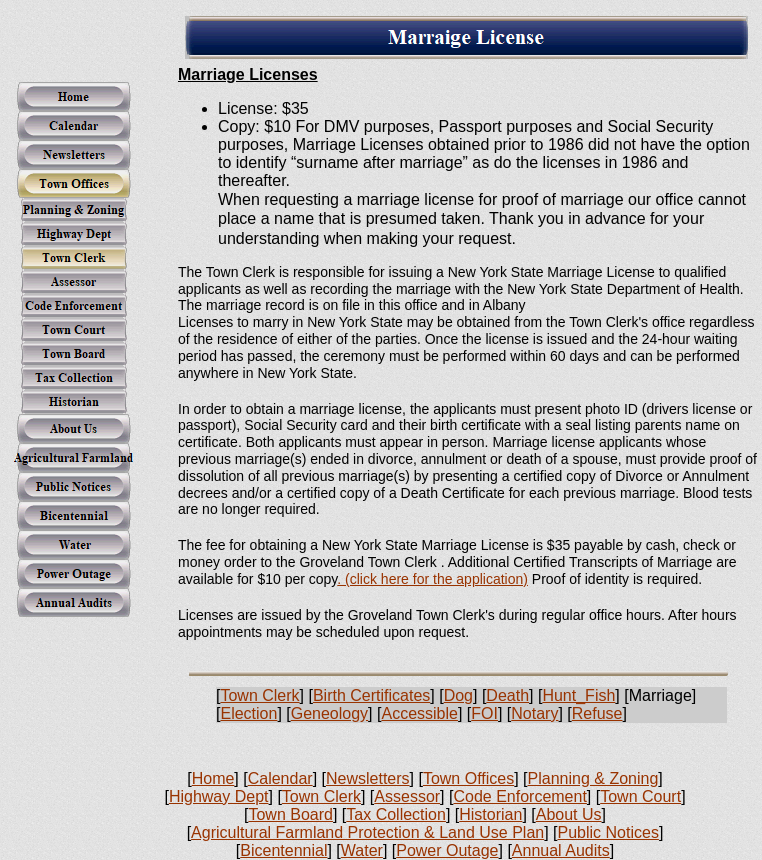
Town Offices (468, 778)
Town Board (290, 814)
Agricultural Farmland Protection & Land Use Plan (367, 832)
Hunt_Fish (578, 695)
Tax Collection (396, 814)
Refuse (597, 713)
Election (248, 713)
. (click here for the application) (432, 579)
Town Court (640, 796)
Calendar (280, 778)
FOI (484, 713)
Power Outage (447, 850)
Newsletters (368, 778)
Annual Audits (561, 850)
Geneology (329, 713)
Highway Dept (219, 796)
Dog (458, 695)
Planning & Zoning (593, 778)
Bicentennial (283, 850)
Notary (534, 713)
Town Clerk (259, 695)
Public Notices (608, 832)
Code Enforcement (519, 796)
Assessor (407, 796)
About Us (569, 814)
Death (507, 695)
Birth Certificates (371, 695)
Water (362, 850)
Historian (490, 814)
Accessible (419, 713)
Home (213, 778)
